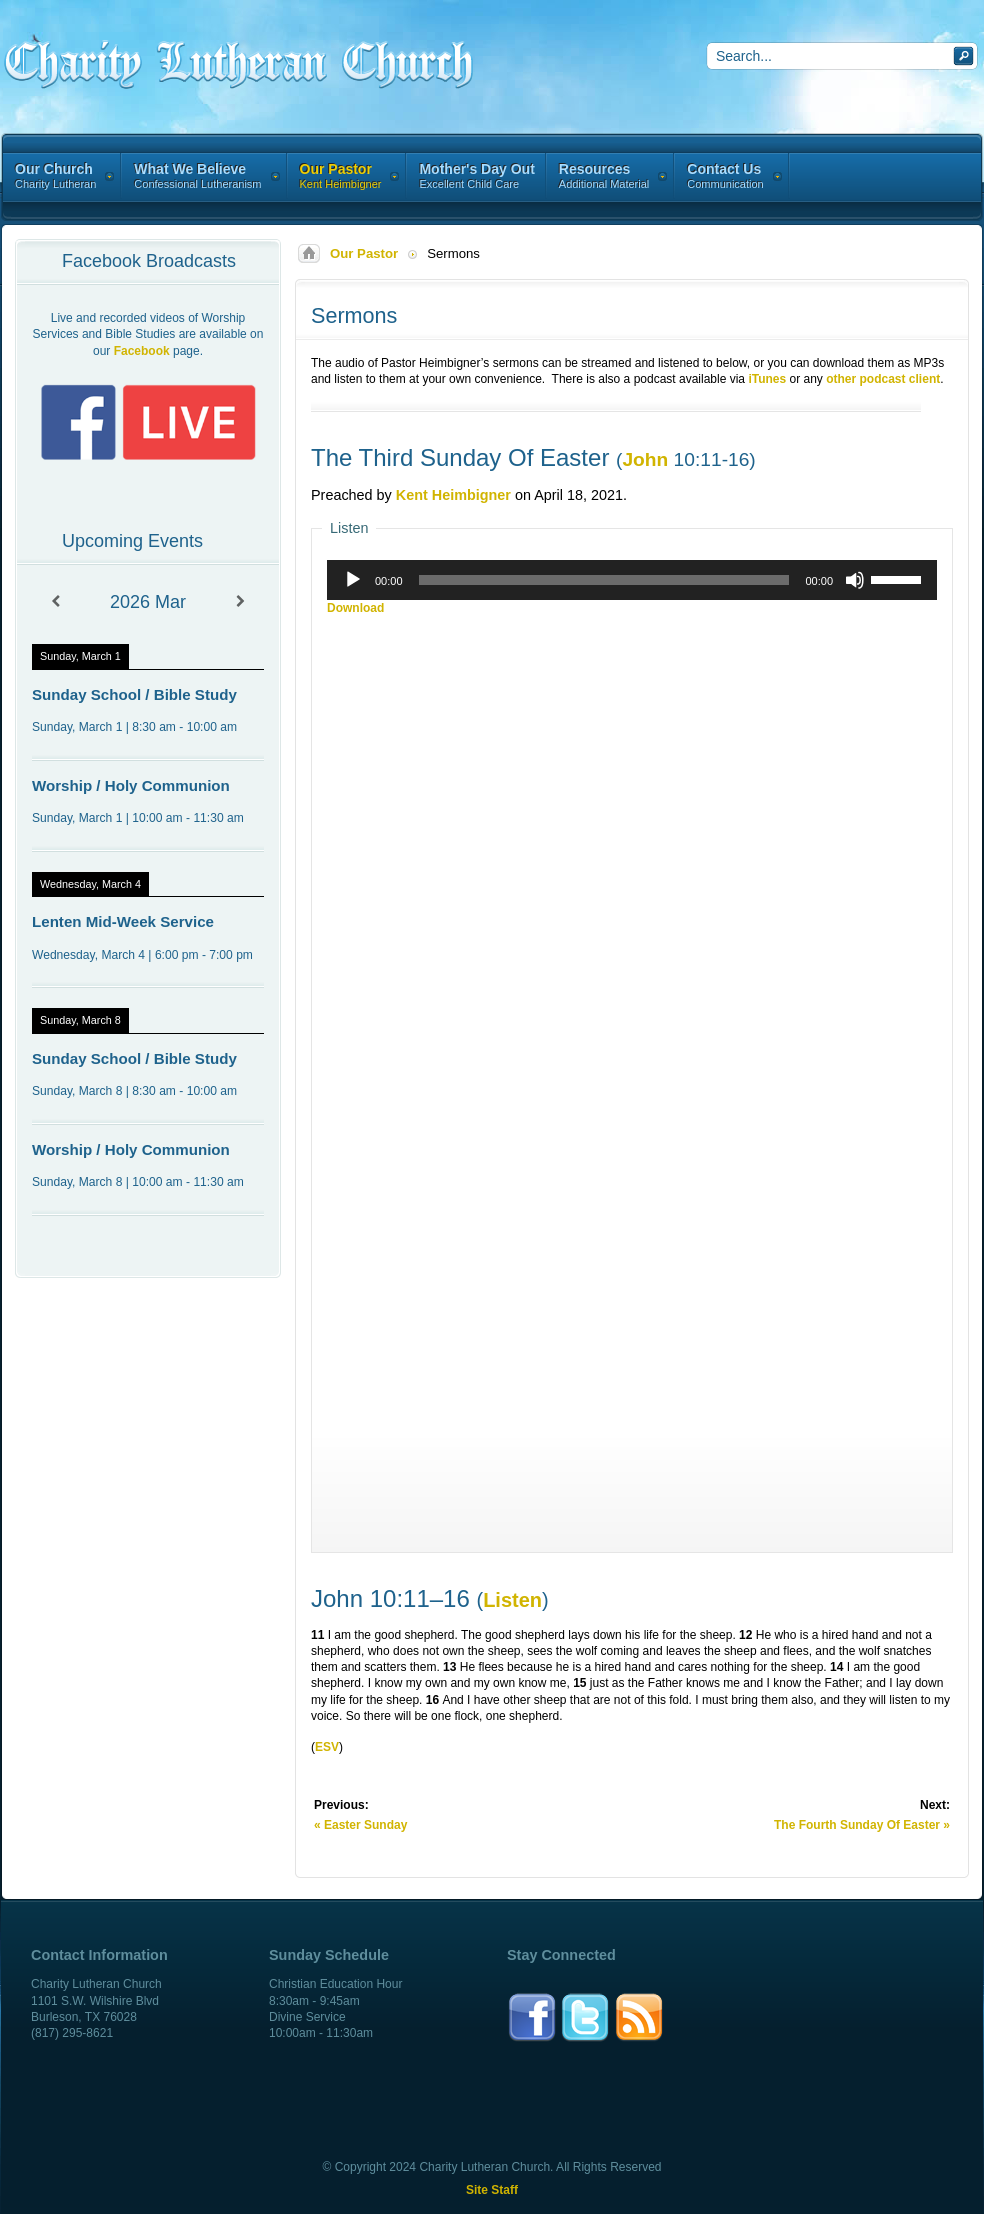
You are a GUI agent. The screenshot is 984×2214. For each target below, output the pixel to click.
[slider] (604, 580)
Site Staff (492, 2190)
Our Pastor (364, 253)
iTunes (767, 379)
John (645, 459)
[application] (632, 580)
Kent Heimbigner (453, 495)
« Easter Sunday (360, 1825)
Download (355, 608)
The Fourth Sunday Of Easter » (862, 1825)
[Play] (353, 580)
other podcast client (883, 379)
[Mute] (855, 580)
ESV (327, 1747)
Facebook (142, 351)
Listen (512, 1600)
